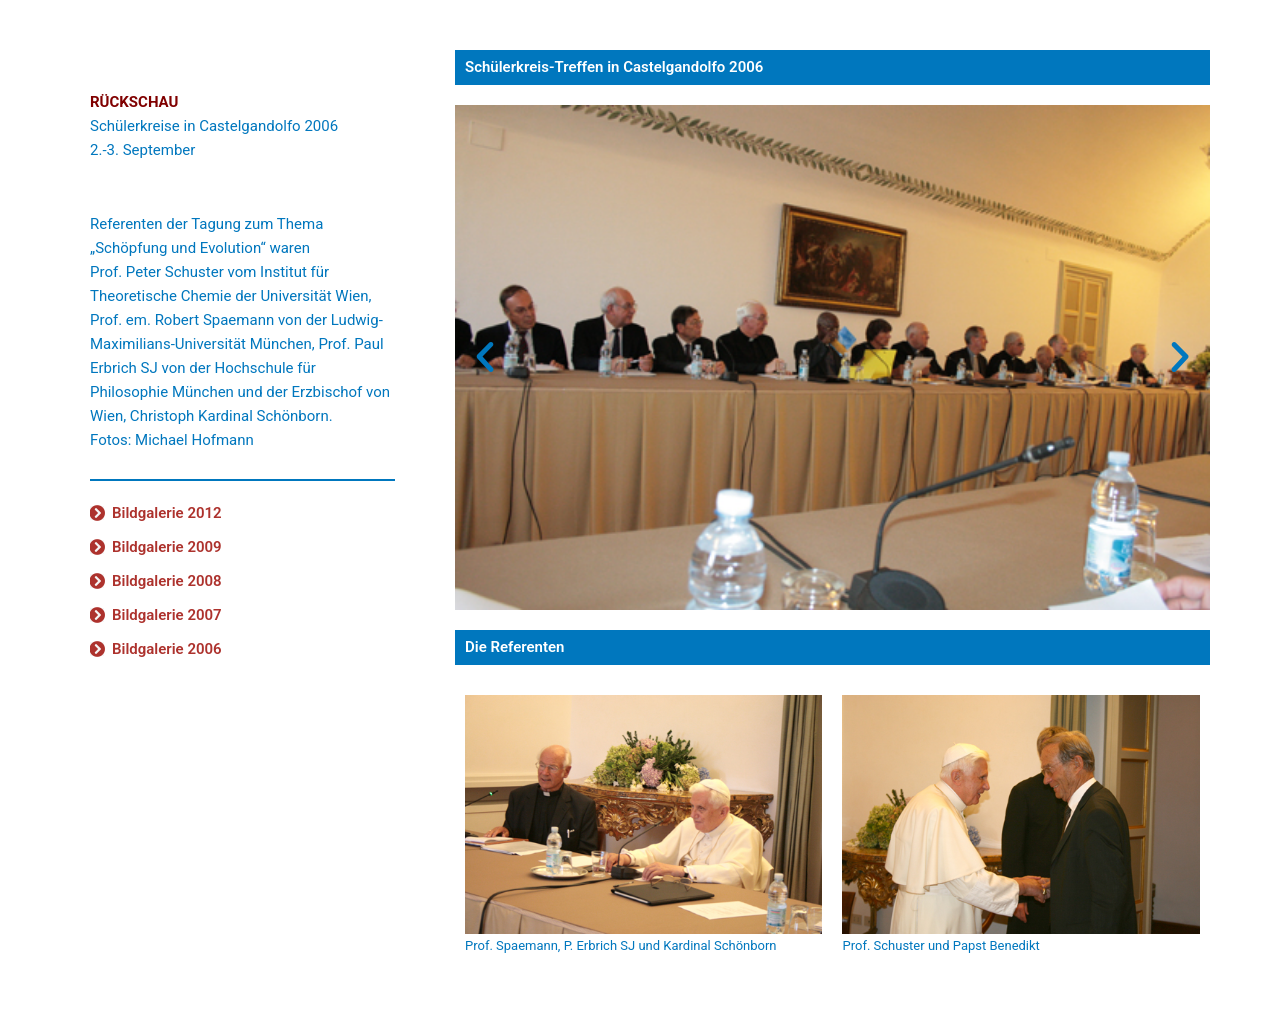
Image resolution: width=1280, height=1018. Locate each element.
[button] (485, 357)
